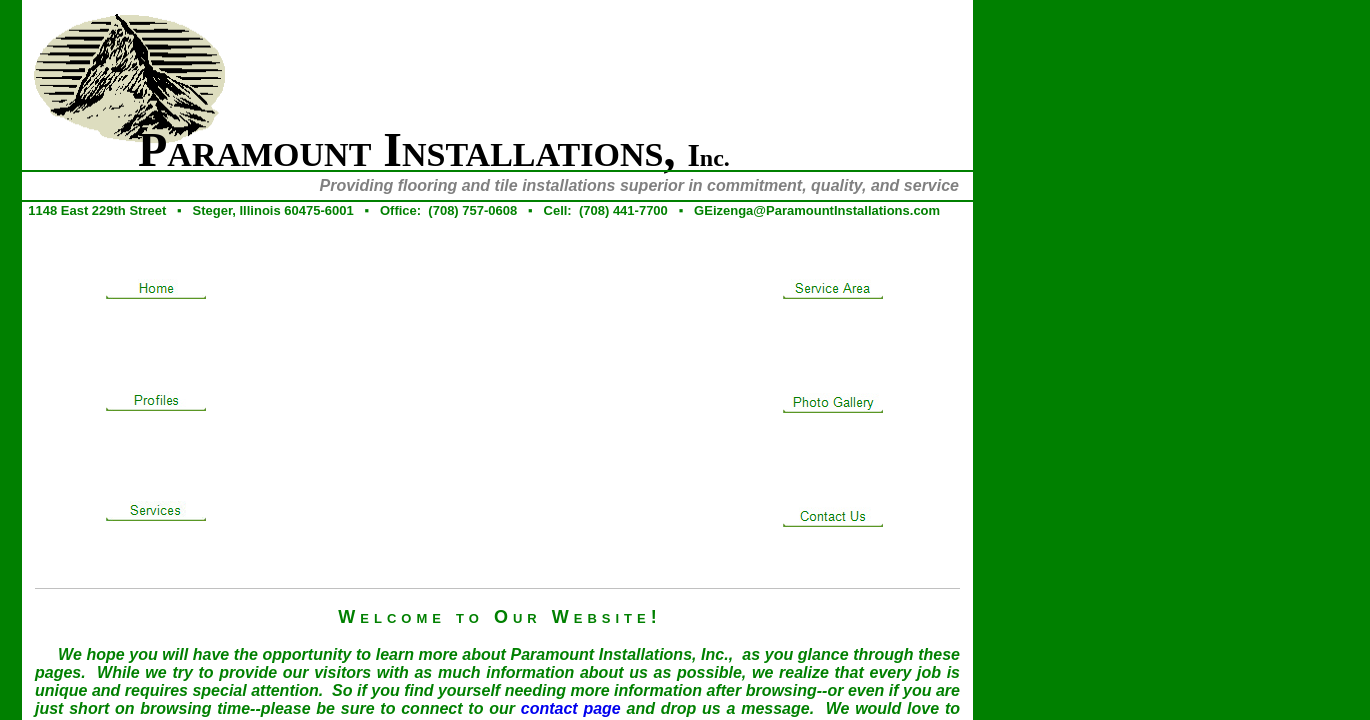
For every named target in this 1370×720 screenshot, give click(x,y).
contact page (571, 708)
